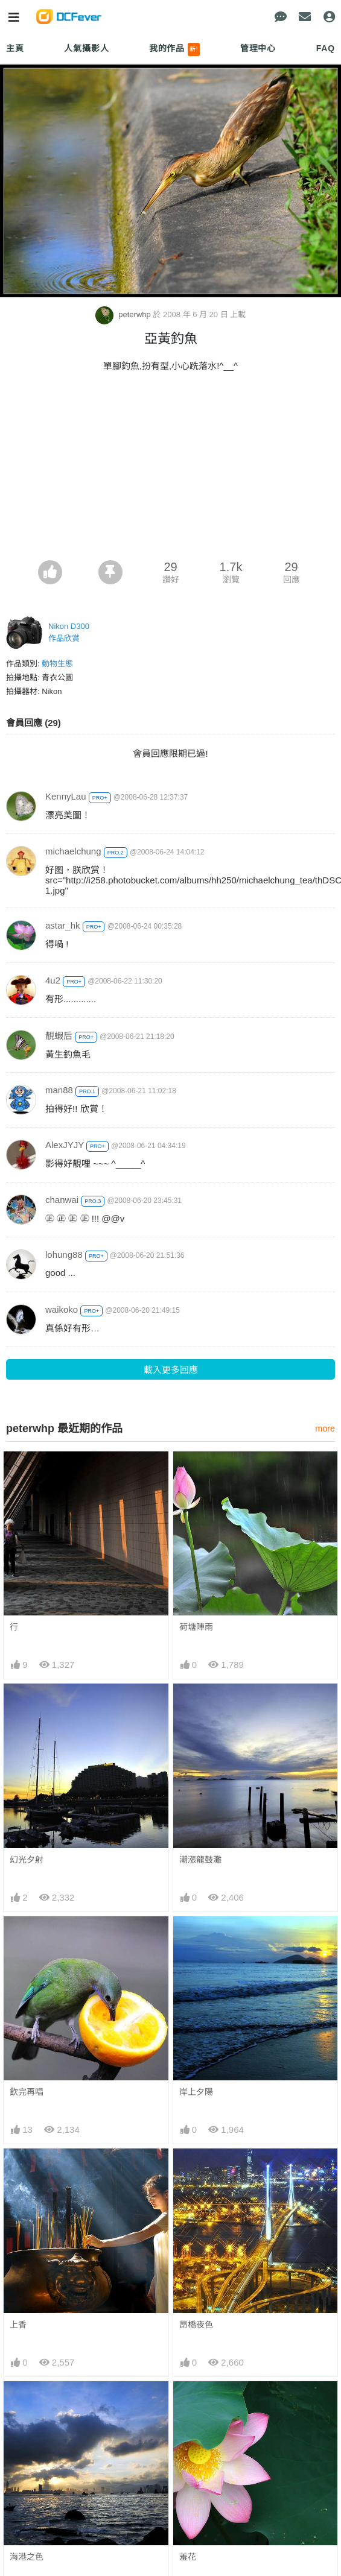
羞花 (187, 2557)
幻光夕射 (26, 1859)
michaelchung (73, 851)
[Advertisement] (170, 469)
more (325, 1428)
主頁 (15, 48)
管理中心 (258, 48)
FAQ (325, 48)
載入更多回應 (171, 1370)
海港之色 (26, 2557)
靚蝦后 (58, 1036)
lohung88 (64, 1254)
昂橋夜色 (196, 2324)
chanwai (61, 1200)
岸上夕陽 (196, 2092)
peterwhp (124, 314)
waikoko (61, 1309)
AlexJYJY (64, 1145)
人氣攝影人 (86, 48)
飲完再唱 (26, 2092)
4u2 (52, 980)
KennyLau (65, 796)
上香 (18, 2324)
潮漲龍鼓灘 (200, 1859)
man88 (59, 1090)
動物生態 (57, 663)
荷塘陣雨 (196, 1627)
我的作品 (174, 49)
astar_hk (62, 925)
